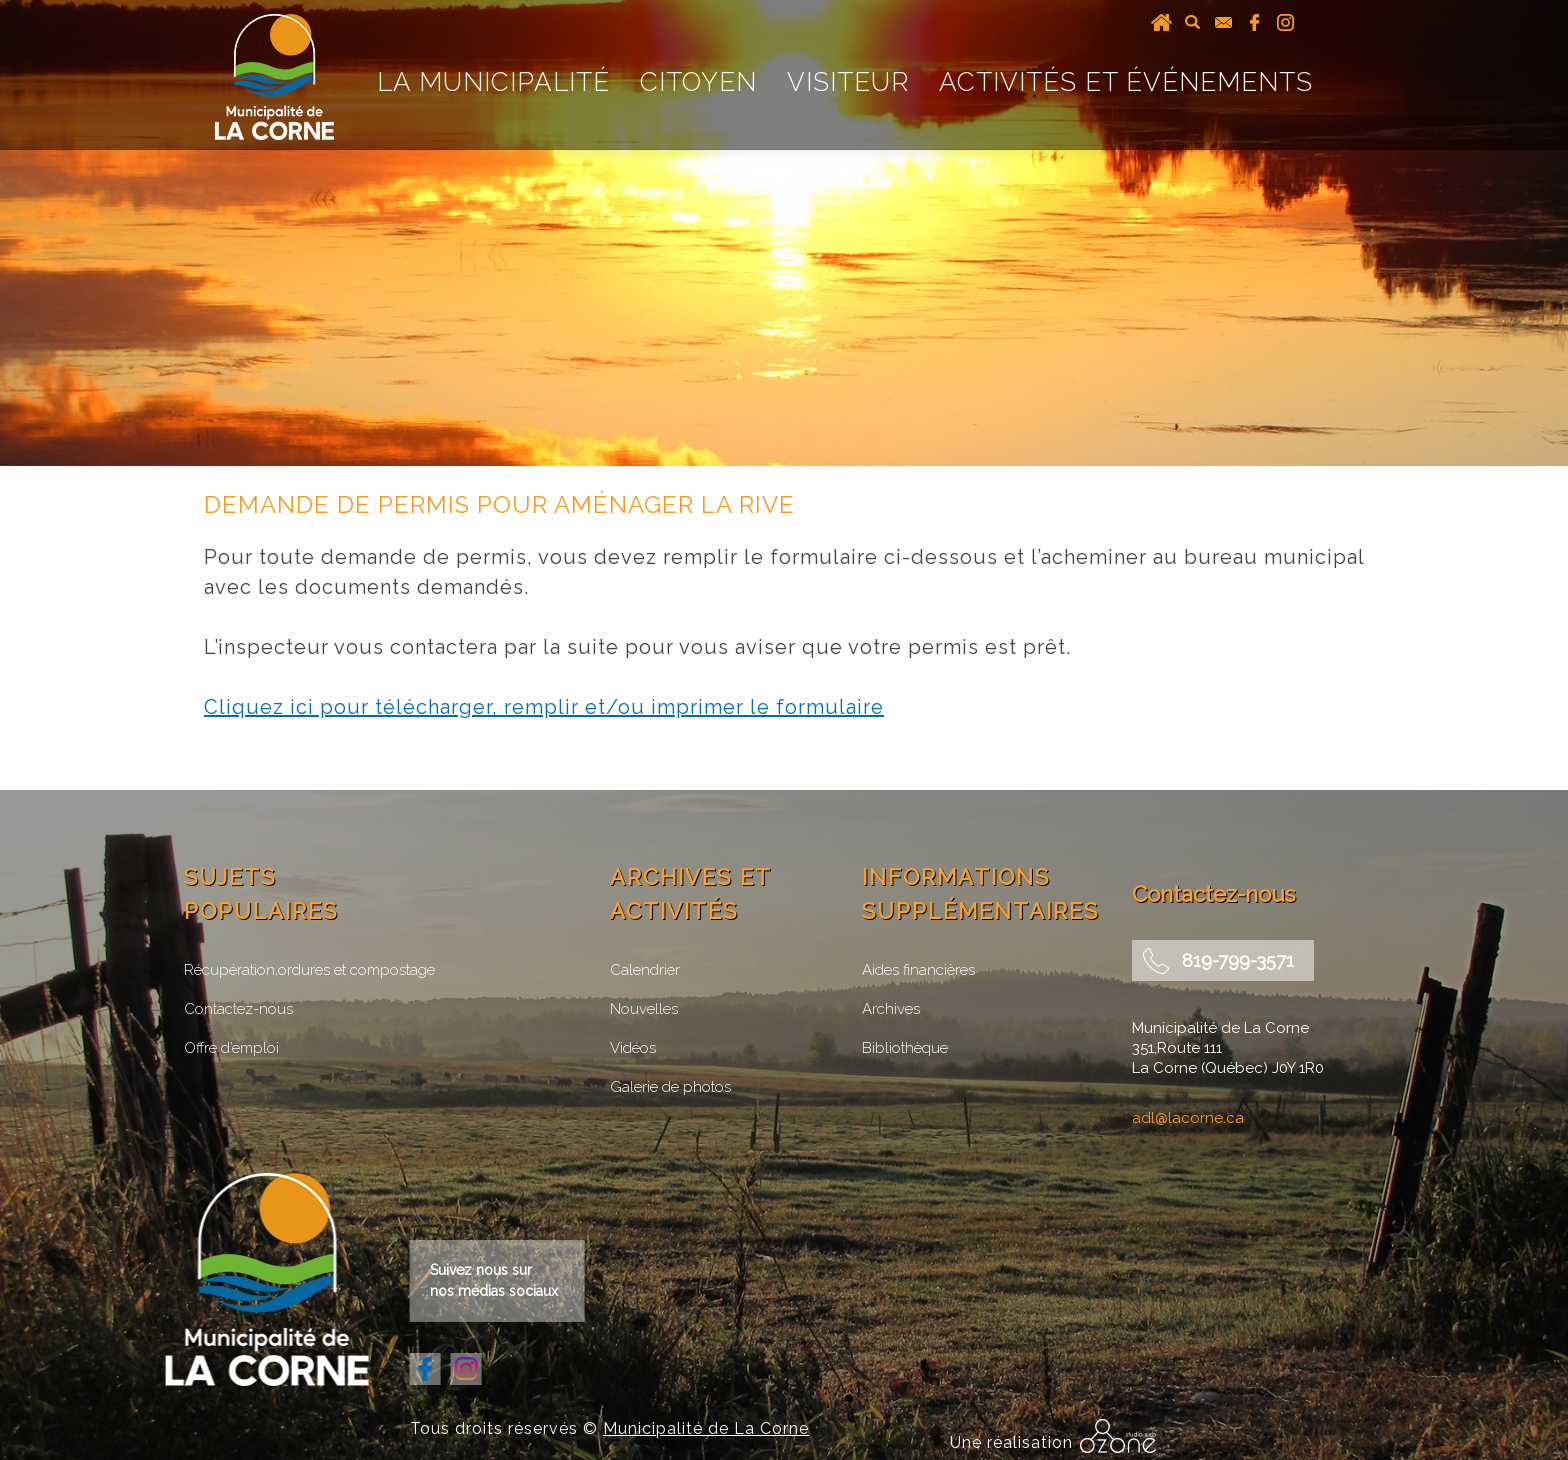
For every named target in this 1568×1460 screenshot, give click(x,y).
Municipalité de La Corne (706, 1428)
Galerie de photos (670, 1087)
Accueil (1161, 22)
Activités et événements (1126, 82)
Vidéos (633, 1048)
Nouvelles (644, 1009)
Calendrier (645, 970)
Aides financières (918, 970)
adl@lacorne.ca (1188, 1118)
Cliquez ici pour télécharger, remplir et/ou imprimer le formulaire (544, 707)
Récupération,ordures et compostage (309, 970)
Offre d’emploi (231, 1048)
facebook (1254, 22)
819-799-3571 (1238, 960)
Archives (891, 1009)
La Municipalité (493, 82)
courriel (1223, 22)
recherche (1192, 22)
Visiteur (848, 82)
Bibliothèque (905, 1048)
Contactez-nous (238, 1009)
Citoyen (698, 82)
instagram (1285, 22)
